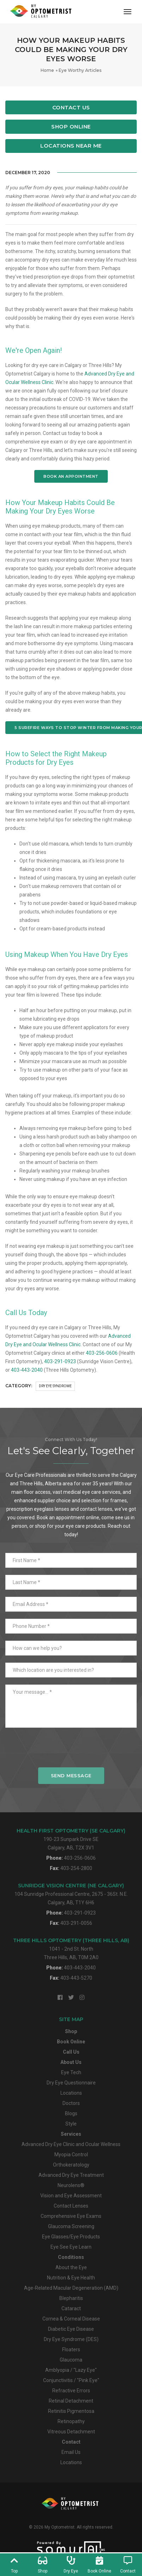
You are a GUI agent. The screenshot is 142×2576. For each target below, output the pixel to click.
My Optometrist (60, 2527)
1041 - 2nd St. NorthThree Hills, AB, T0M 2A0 (71, 1948)
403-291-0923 (60, 1361)
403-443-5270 (76, 1978)
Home (47, 70)
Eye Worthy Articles (80, 70)
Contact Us (71, 107)
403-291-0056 (76, 1923)
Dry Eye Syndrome (55, 1386)
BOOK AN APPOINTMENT (71, 476)
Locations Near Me (71, 145)
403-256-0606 (102, 1353)
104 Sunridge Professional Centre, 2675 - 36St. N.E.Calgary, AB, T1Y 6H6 (71, 1893)
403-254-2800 (76, 1868)
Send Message (71, 1775)
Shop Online (71, 126)
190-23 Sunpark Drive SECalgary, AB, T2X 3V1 (71, 1839)
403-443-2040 (27, 1370)
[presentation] (71, 1751)
